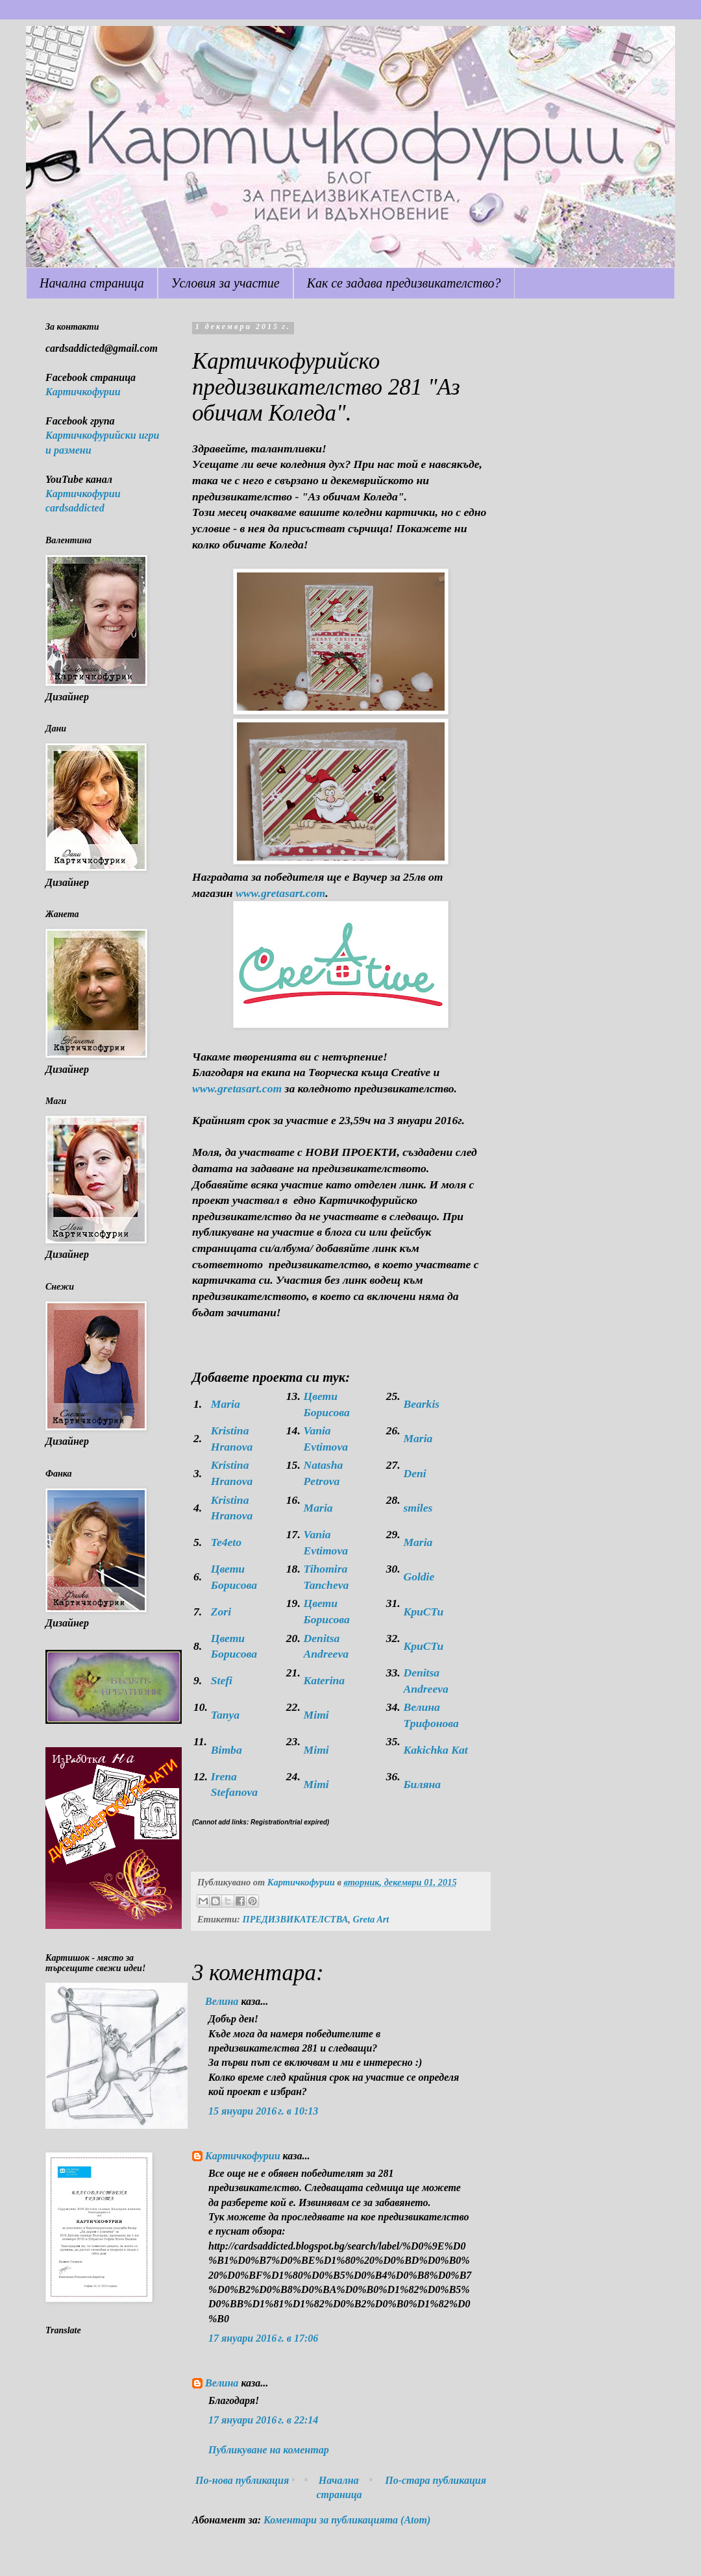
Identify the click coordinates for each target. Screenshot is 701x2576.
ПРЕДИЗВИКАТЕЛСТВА (295, 1919)
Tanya (225, 1714)
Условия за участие (225, 283)
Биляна (422, 1784)
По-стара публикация (435, 2480)
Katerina (324, 1680)
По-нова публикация (242, 2480)
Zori (221, 1611)
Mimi (316, 1714)
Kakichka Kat (435, 1749)
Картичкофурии (242, 2155)
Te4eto (226, 1542)
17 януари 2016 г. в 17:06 (263, 2338)
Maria (225, 1403)
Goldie (418, 1576)
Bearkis (421, 1403)
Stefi (221, 1680)
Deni (414, 1473)
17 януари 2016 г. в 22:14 (263, 2419)
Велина (221, 2001)
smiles (417, 1507)
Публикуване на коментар (268, 2449)
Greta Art (371, 1919)
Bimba (226, 1749)
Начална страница (92, 283)
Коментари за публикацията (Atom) (347, 2519)
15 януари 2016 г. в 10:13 (263, 2110)
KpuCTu (423, 1611)
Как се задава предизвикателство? (404, 283)
